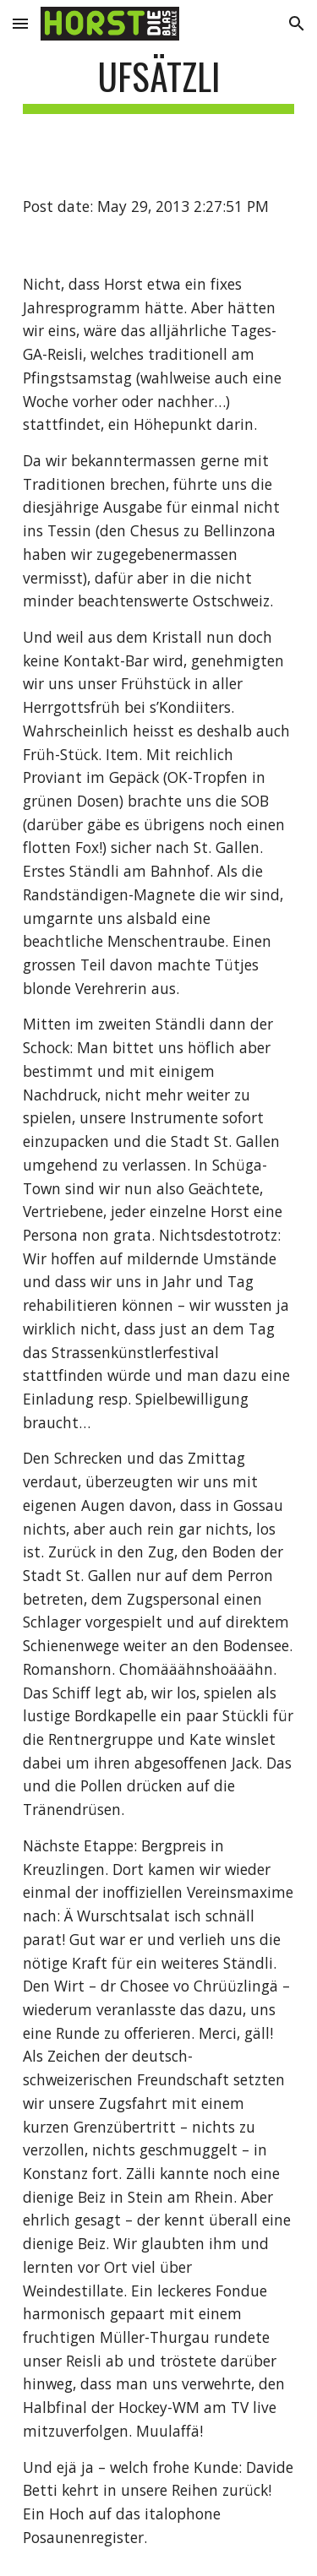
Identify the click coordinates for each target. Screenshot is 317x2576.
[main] (159, 84)
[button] (20, 23)
